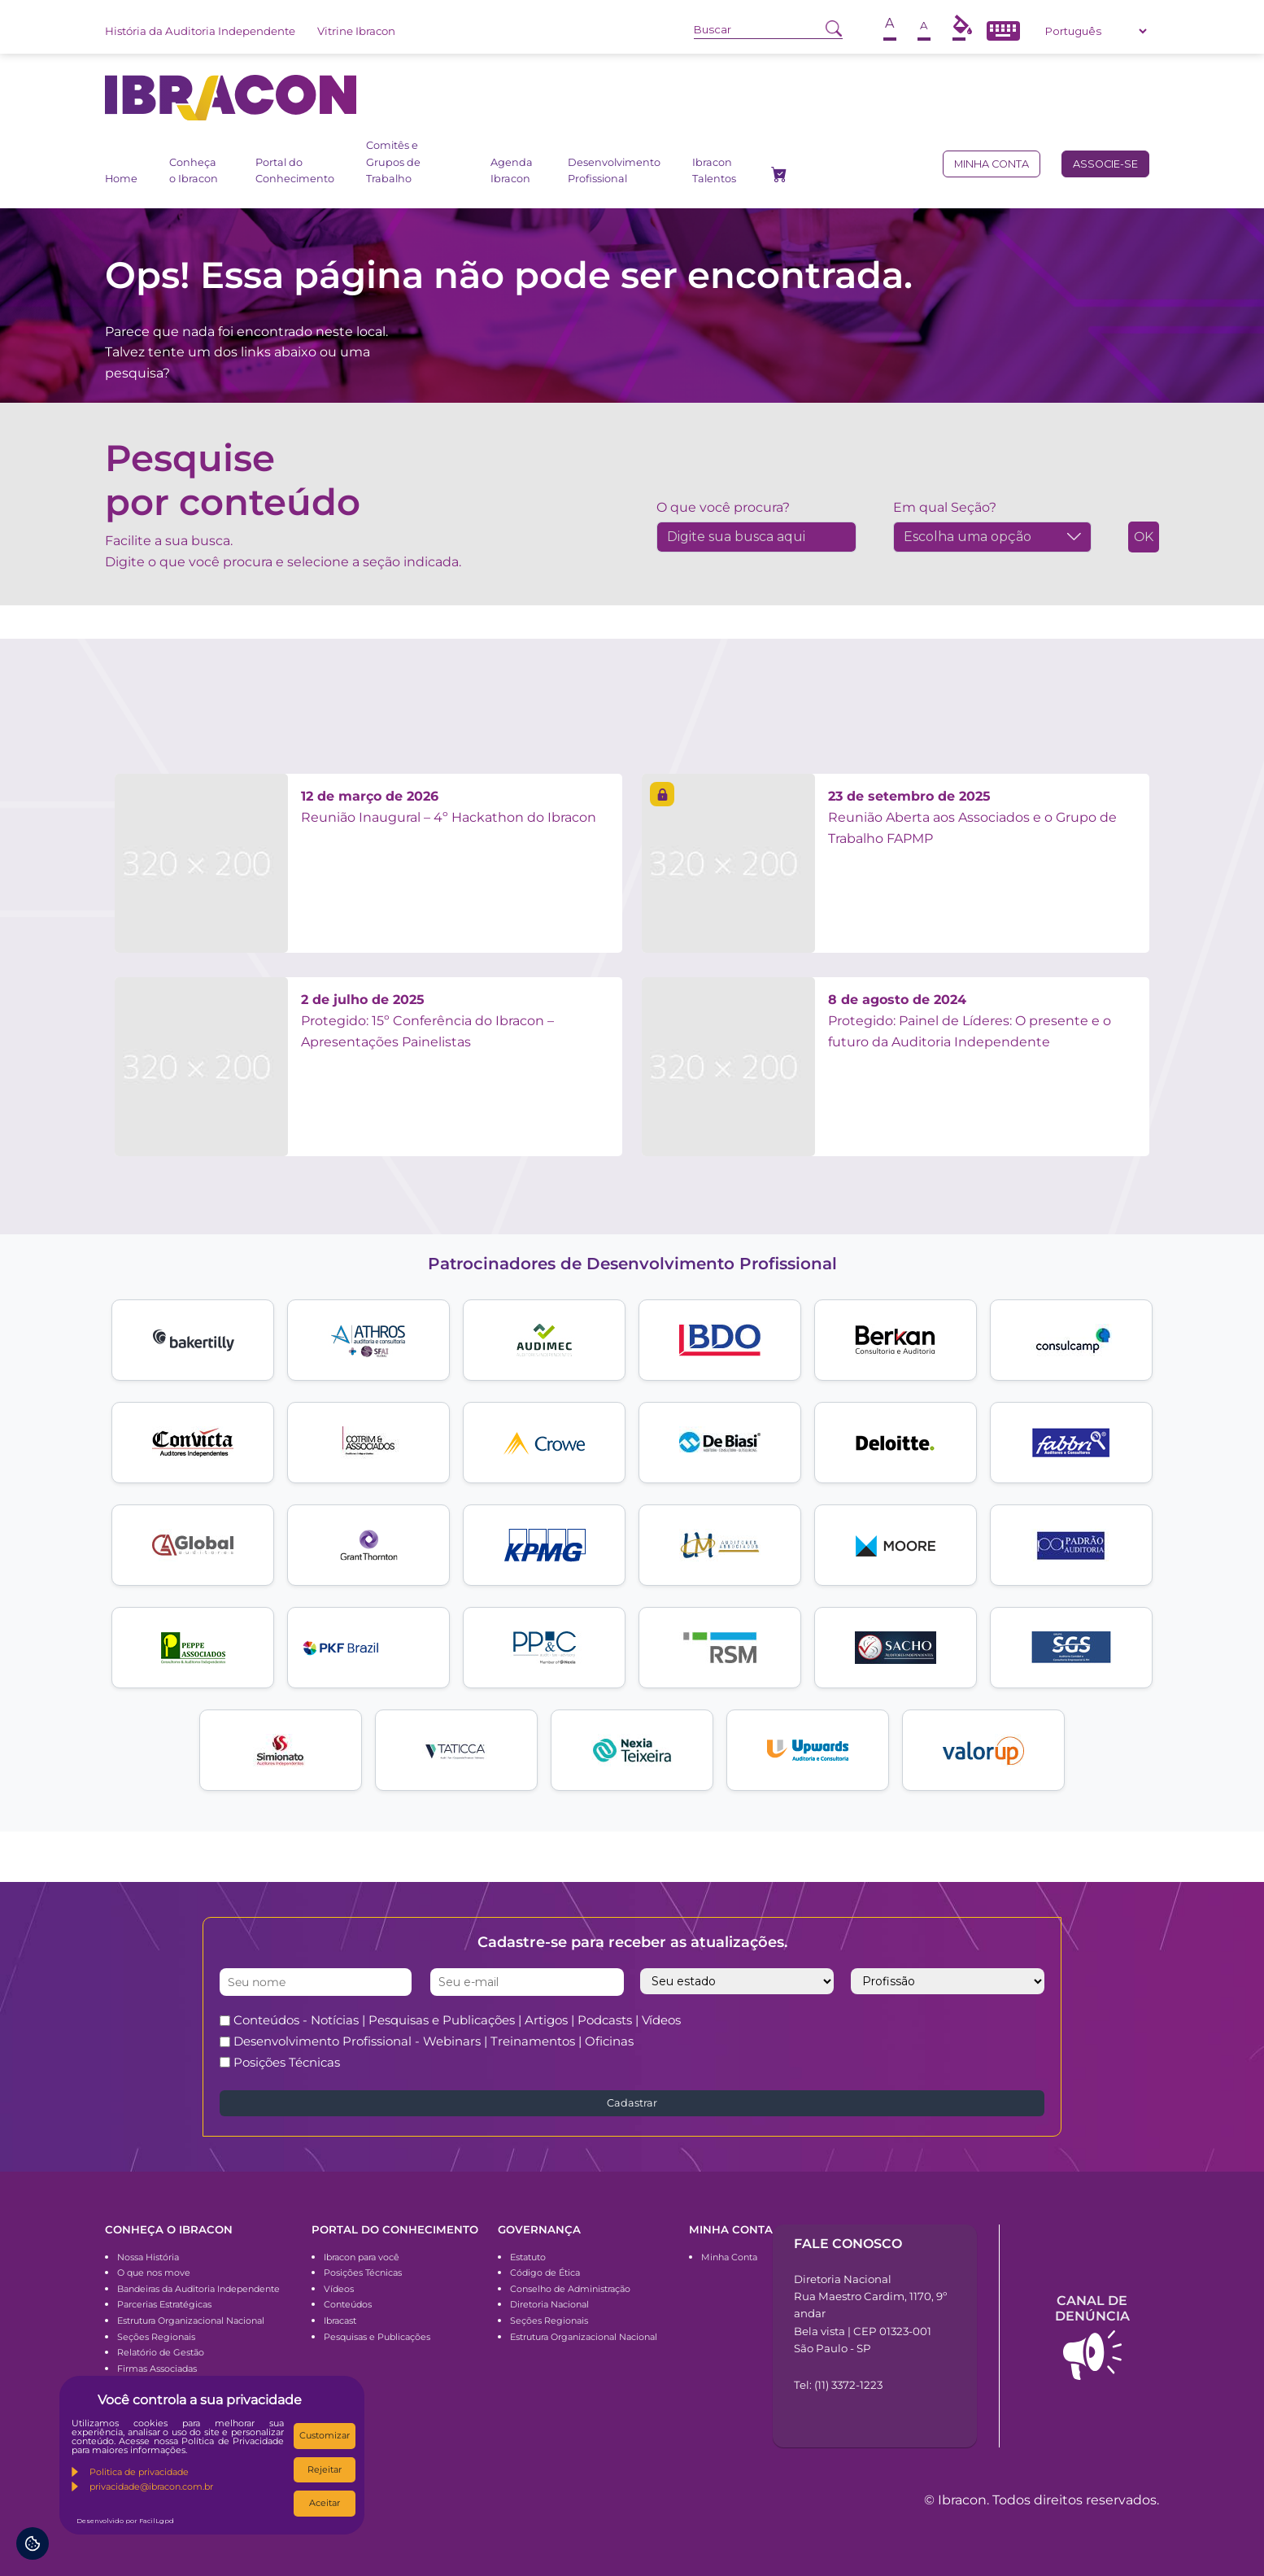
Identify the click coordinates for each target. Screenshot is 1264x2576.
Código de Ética (545, 2272)
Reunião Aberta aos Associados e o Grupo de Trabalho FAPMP (972, 816)
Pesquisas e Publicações (377, 2336)
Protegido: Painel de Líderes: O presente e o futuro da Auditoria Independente (969, 1020)
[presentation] (904, 2040)
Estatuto (528, 2257)
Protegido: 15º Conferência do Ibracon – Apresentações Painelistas (427, 1020)
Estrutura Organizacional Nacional (190, 2320)
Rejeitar (324, 2469)
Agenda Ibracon (511, 170)
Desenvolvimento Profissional (614, 170)
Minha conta (991, 164)
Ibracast (340, 2320)
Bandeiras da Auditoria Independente (198, 2288)
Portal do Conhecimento (294, 170)
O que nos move (153, 2272)
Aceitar (324, 2502)
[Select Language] (1095, 31)
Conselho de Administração (570, 2288)
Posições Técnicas (286, 2062)
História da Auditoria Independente (200, 30)
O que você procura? (723, 507)
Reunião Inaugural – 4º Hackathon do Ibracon (448, 806)
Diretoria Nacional (549, 2304)
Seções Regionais (156, 2336)
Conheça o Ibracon (193, 170)
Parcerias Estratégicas (164, 2304)
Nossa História (148, 2257)
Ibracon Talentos (714, 170)
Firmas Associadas (157, 2368)
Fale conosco (848, 2243)
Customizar (324, 2435)
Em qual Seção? (944, 507)
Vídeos (339, 2288)
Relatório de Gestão (160, 2352)
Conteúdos (348, 2304)
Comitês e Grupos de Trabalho (393, 162)
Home (121, 178)
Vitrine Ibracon (356, 30)
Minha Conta (729, 2257)
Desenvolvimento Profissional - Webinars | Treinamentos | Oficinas (433, 2041)
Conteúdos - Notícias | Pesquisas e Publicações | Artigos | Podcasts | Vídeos (457, 2020)
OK (1143, 536)
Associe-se (1105, 164)
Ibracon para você (361, 2257)
